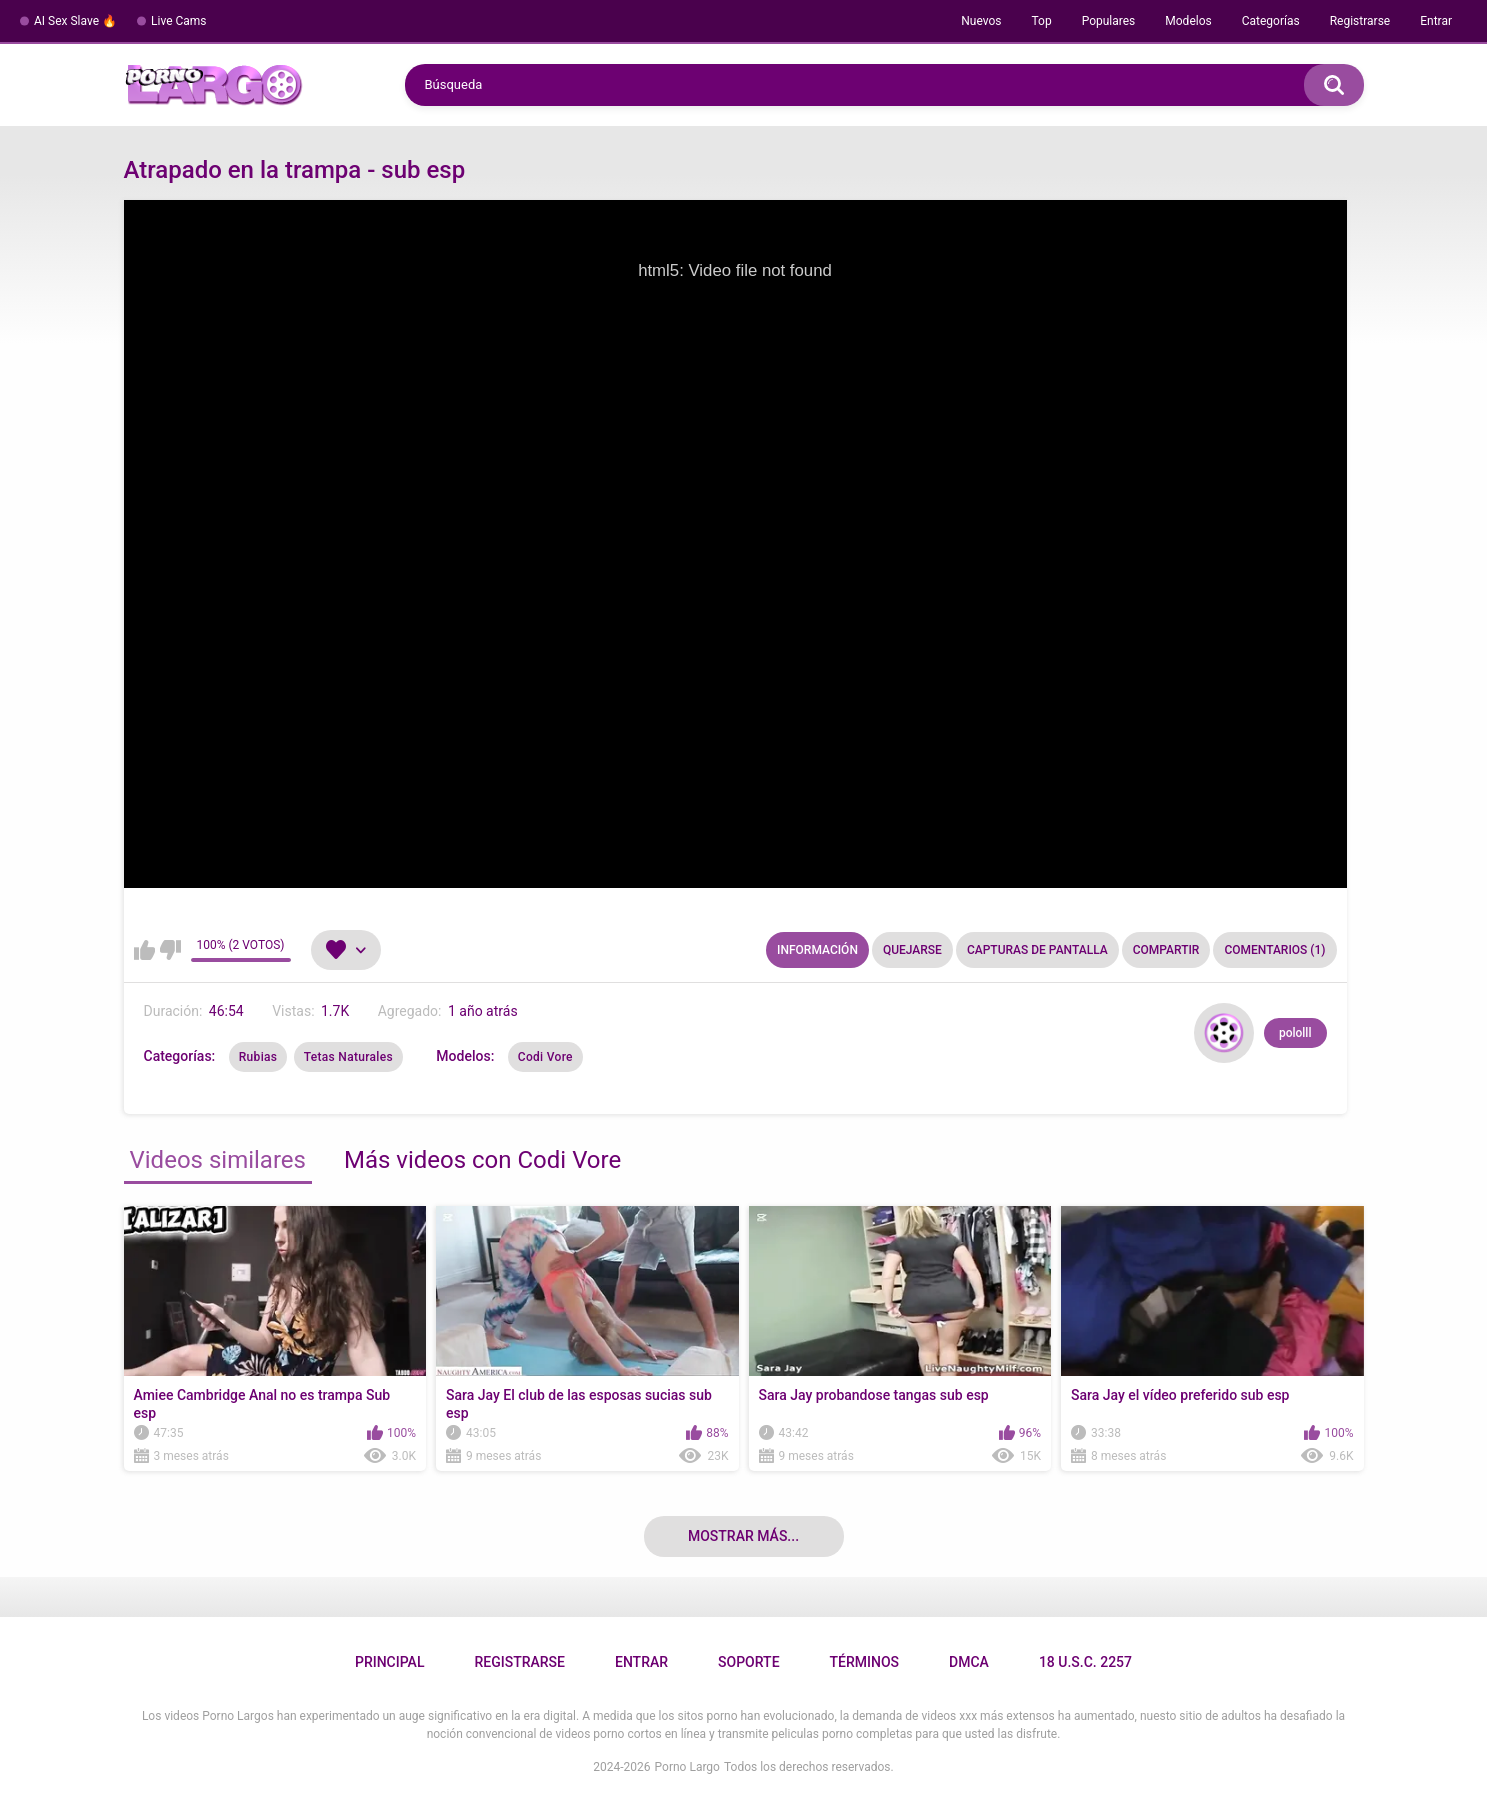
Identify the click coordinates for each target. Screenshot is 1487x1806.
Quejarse (912, 950)
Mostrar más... (743, 1536)
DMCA (969, 1662)
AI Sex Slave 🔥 (75, 21)
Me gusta (144, 950)
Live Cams (179, 21)
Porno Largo (687, 1767)
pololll (1295, 1033)
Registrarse (1360, 21)
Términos (865, 1662)
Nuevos (981, 21)
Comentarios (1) (1274, 950)
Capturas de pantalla (1037, 950)
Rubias (258, 1057)
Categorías (1271, 21)
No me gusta (170, 950)
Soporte (748, 1662)
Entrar (1436, 21)
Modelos (1188, 21)
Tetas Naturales (348, 1057)
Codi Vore (545, 1057)
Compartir (1166, 950)
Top (1041, 21)
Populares (1109, 21)
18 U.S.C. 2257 (1085, 1662)
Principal (389, 1662)
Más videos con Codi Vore (482, 1160)
